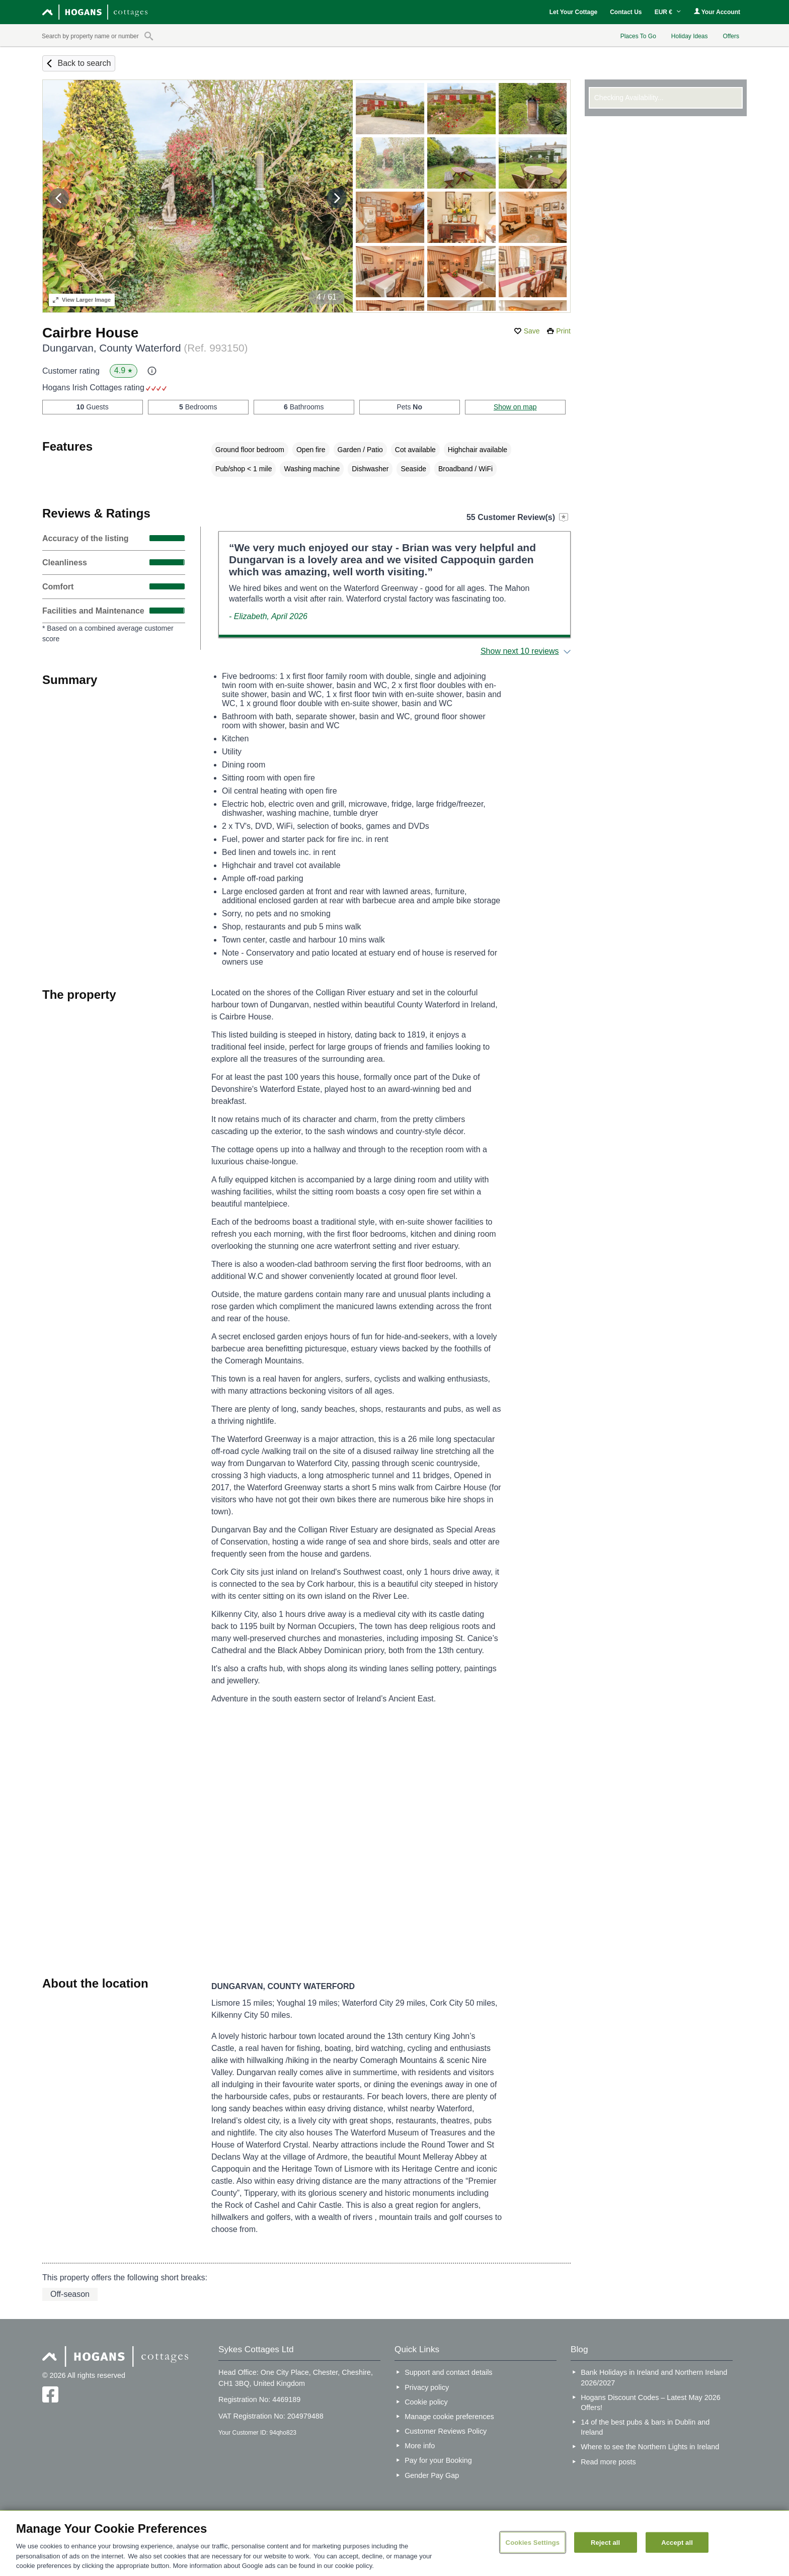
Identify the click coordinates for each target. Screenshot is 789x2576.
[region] (394, 2543)
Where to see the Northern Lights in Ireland (650, 2447)
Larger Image (82, 300)
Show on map (515, 407)
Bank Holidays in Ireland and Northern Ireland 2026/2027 (654, 2377)
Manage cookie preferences (449, 2417)
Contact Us (626, 12)
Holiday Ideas (689, 36)
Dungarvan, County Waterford (145, 348)
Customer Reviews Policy (446, 2431)
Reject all (605, 2542)
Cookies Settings (533, 2542)
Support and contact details (448, 2372)
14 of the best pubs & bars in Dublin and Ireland (645, 2427)
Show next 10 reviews (520, 651)
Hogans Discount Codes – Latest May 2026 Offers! (651, 2402)
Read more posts (608, 2462)
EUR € (668, 12)
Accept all (677, 2542)
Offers (731, 36)
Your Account (717, 12)
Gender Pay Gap (432, 2475)
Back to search (84, 63)
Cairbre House (90, 332)
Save (532, 331)
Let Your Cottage (573, 12)
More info (420, 2446)
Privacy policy (427, 2387)
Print (563, 331)
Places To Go (638, 36)
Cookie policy (426, 2402)
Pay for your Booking (438, 2460)
